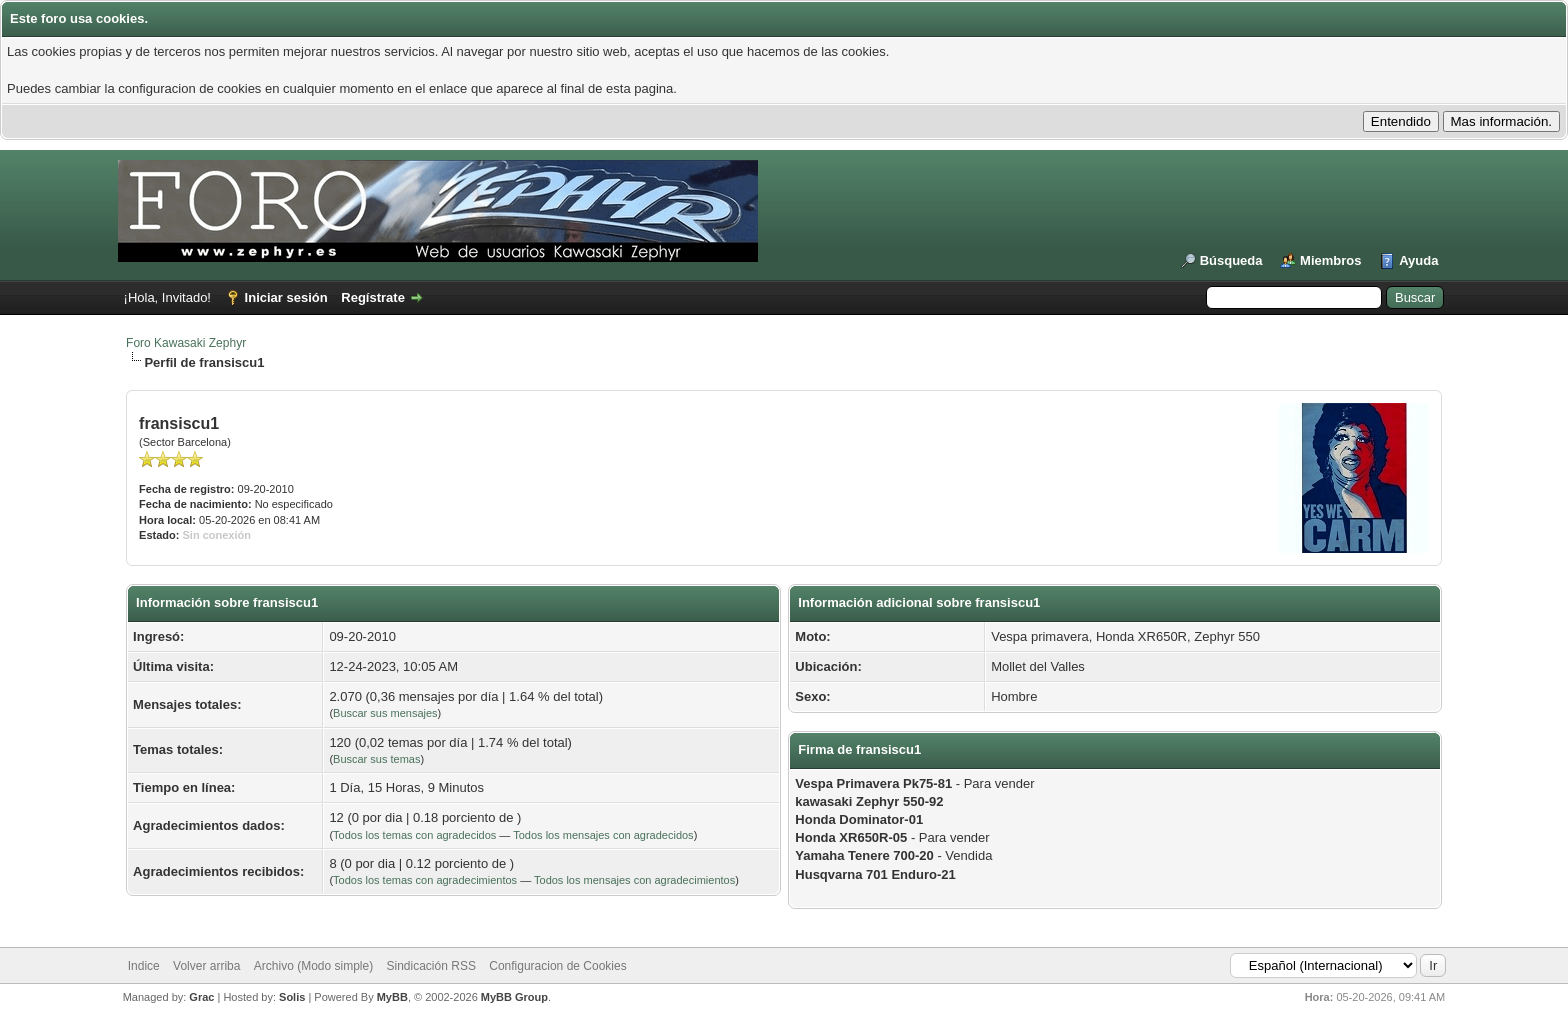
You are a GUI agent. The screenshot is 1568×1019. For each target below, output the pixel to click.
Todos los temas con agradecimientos (425, 880)
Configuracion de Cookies (557, 966)
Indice (144, 966)
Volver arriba (206, 966)
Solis (292, 997)
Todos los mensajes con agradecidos (603, 835)
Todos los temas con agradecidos (414, 835)
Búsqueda (1231, 260)
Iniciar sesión (286, 297)
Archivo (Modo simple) (313, 966)
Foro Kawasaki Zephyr (186, 343)
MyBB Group (514, 997)
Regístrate (373, 297)
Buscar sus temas (376, 759)
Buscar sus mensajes (385, 713)
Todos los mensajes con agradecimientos (634, 880)
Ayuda (1418, 260)
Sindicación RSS (431, 966)
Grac (201, 997)
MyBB (392, 997)
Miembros (1330, 260)
